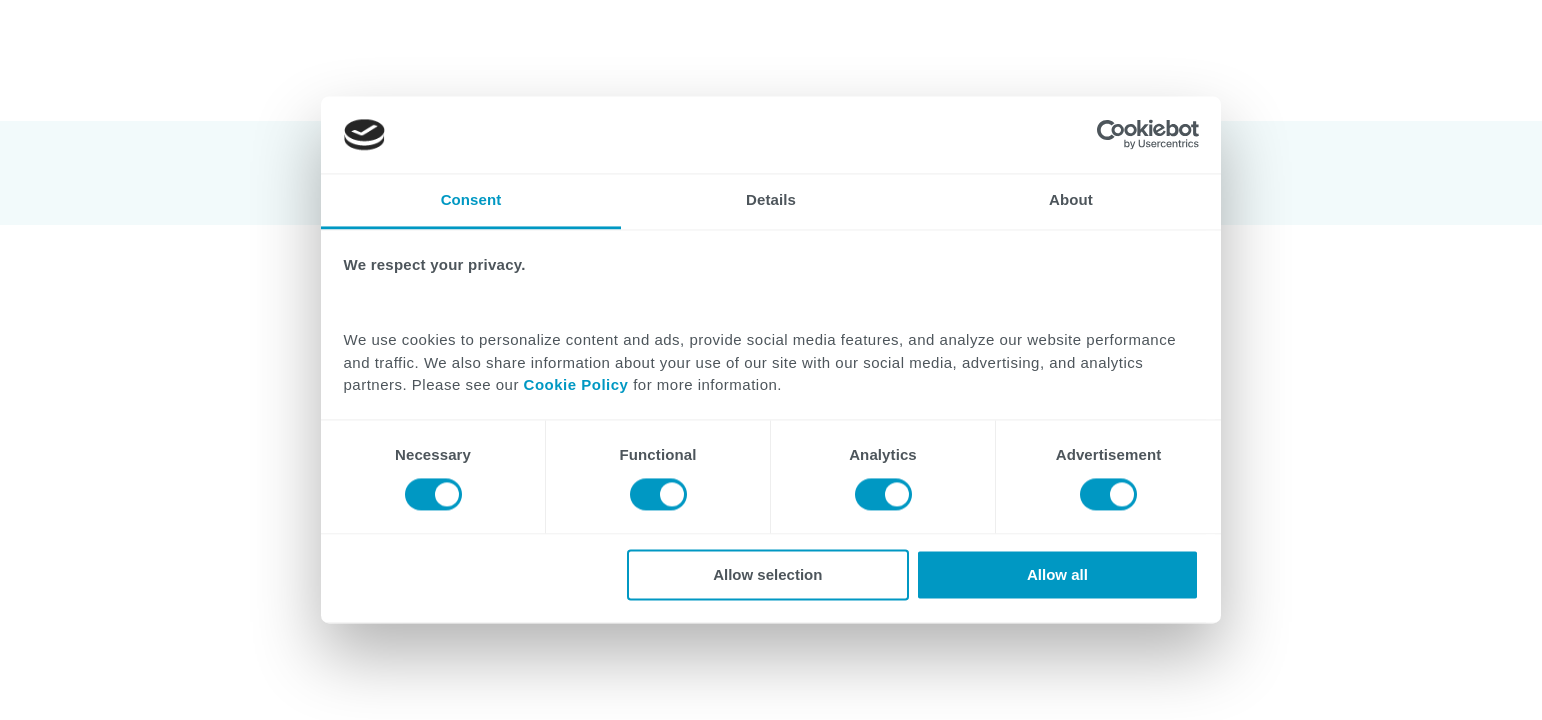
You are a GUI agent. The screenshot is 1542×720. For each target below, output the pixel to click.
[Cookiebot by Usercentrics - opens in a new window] (1111, 135)
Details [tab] (771, 199)
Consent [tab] (471, 199)
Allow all (1057, 574)
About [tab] (1071, 199)
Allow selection (767, 574)
